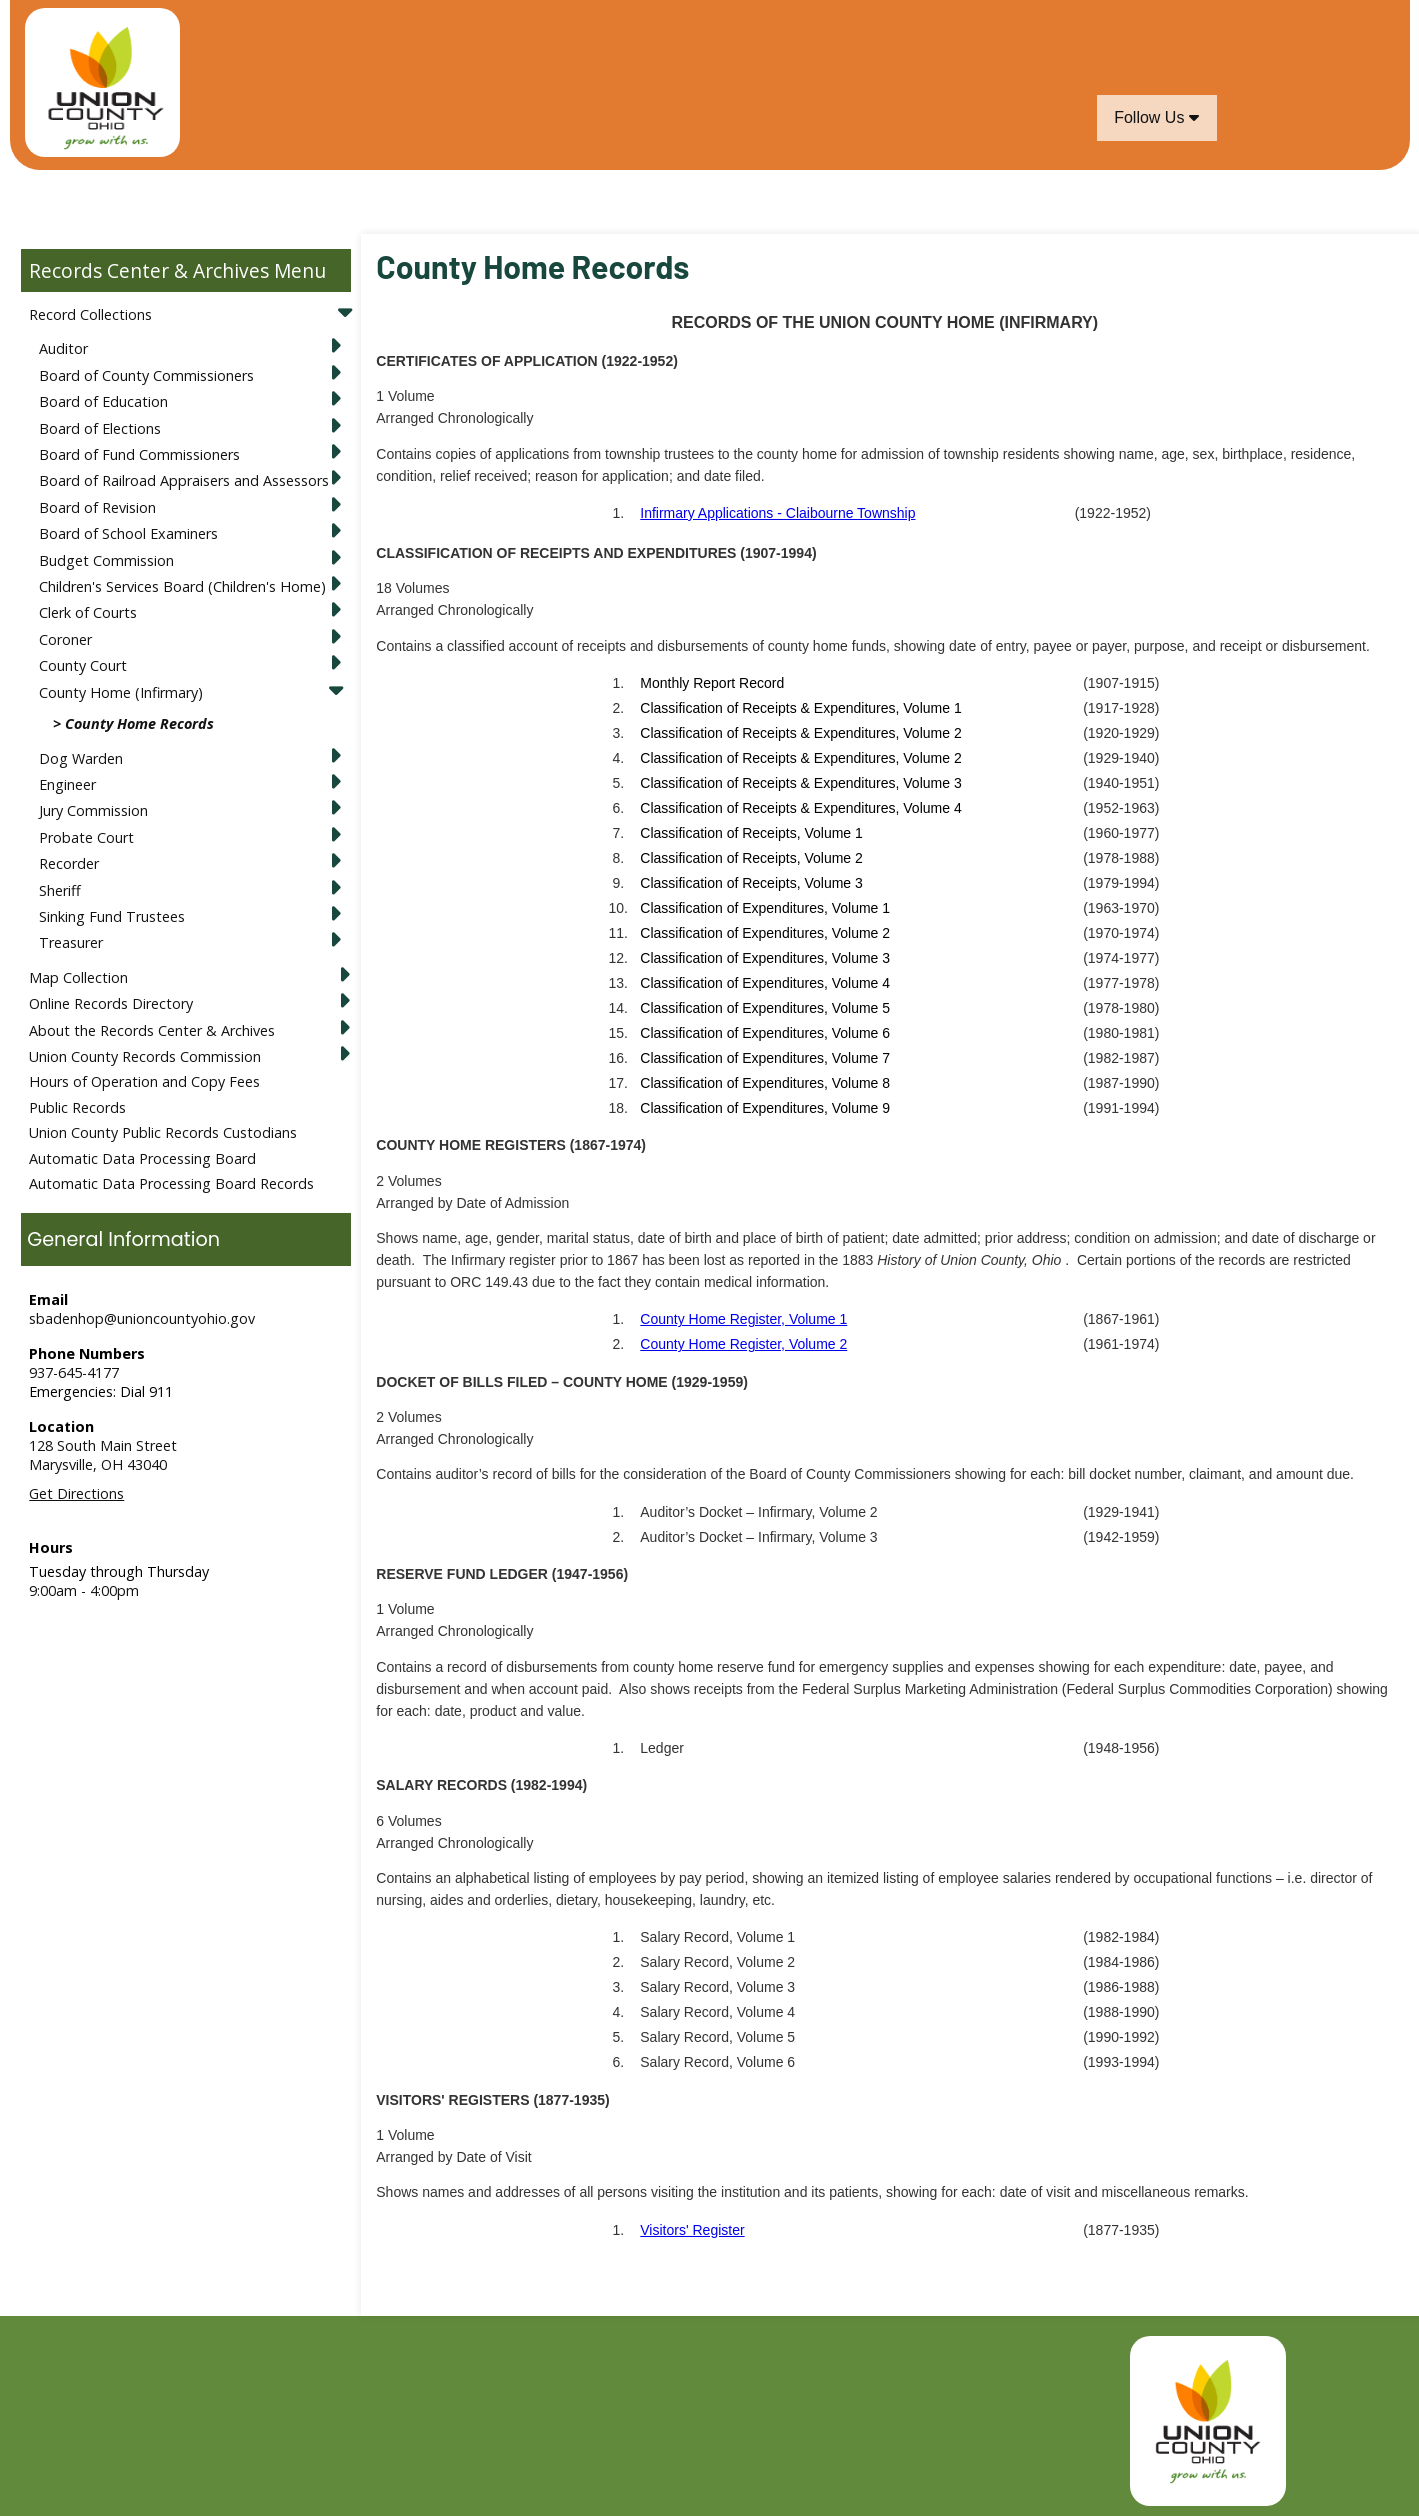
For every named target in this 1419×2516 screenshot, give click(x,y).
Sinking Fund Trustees (112, 916)
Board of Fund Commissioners (139, 454)
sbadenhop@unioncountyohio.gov (142, 1318)
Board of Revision (97, 507)
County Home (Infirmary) (121, 692)
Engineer (67, 784)
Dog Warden (81, 758)
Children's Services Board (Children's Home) (182, 586)
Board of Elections (100, 428)
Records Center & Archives (149, 270)
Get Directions (76, 1493)
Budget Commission (106, 560)
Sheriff (60, 890)
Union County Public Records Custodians (163, 1132)
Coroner (65, 639)
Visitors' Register (692, 2230)
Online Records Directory (111, 1003)
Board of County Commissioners (146, 375)
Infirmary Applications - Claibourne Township (777, 513)
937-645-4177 (74, 1372)
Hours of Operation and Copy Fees (144, 1081)
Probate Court (86, 837)
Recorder (69, 863)
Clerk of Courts (88, 612)
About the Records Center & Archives (152, 1030)
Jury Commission (93, 810)
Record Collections (90, 314)
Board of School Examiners (128, 533)
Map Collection (78, 977)
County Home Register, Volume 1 (743, 1319)
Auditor (63, 348)
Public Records (77, 1107)
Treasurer (71, 942)
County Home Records (139, 723)
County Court (83, 665)
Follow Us (1156, 117)
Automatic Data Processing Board (142, 1158)
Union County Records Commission (145, 1056)
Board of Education (103, 401)
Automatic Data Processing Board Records (171, 1183)
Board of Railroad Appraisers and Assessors (184, 480)
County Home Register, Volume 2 (743, 1344)
